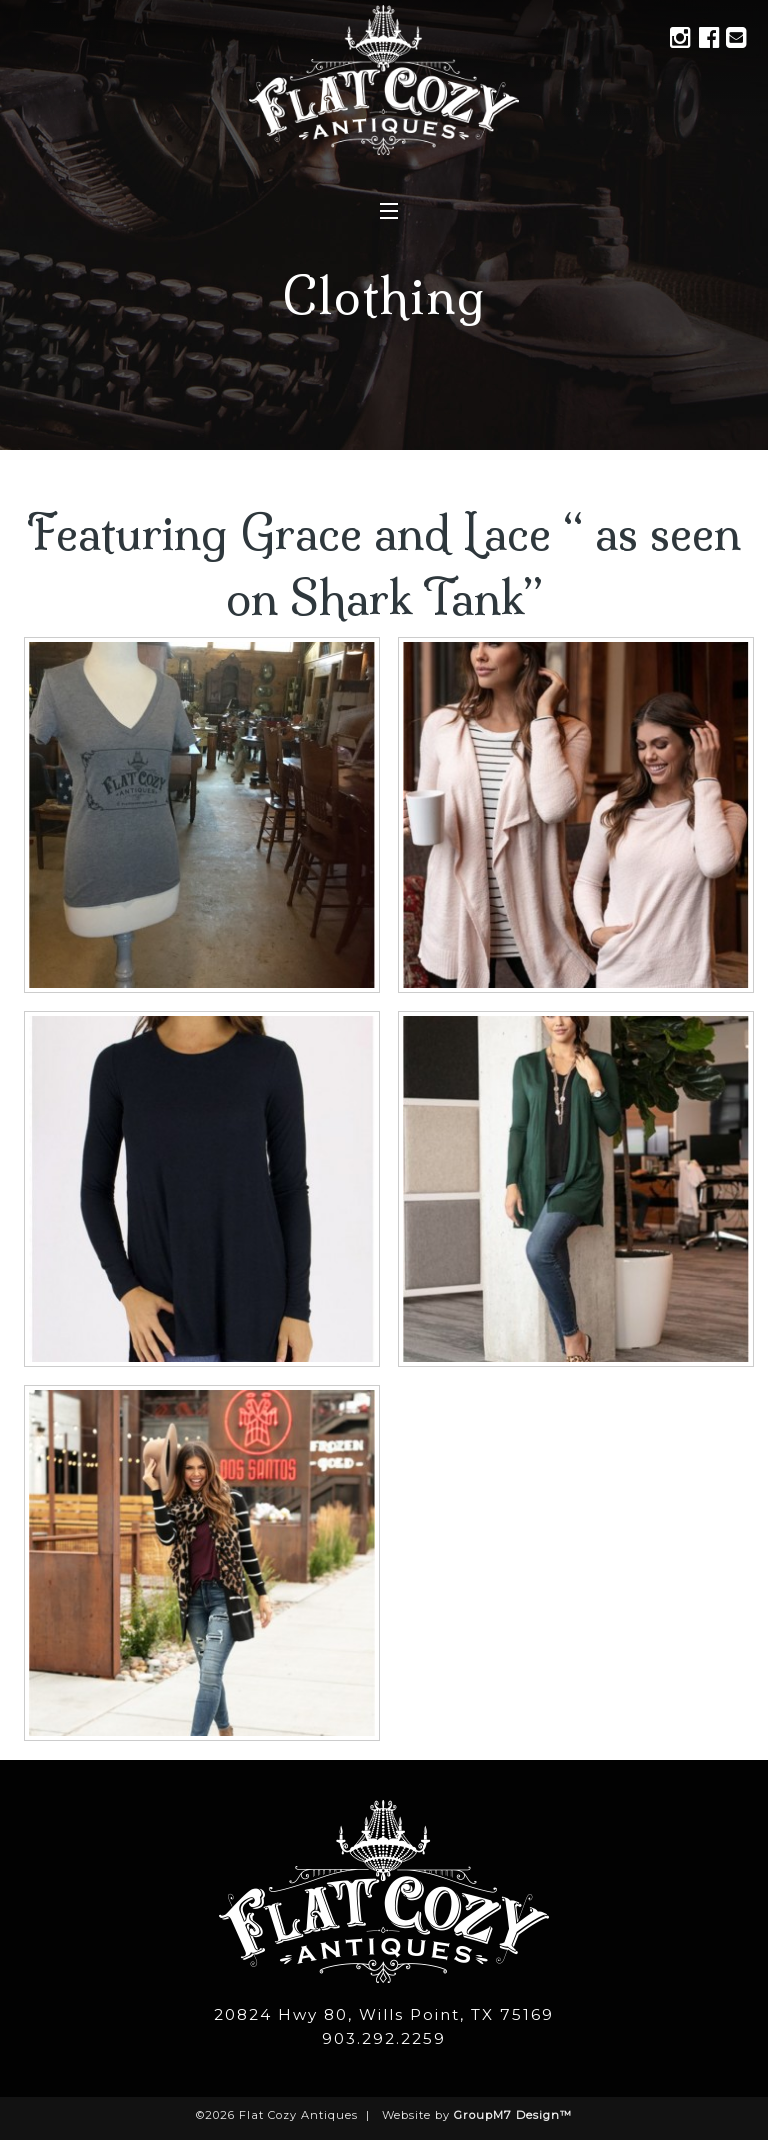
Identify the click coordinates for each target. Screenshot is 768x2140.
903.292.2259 (384, 2038)
